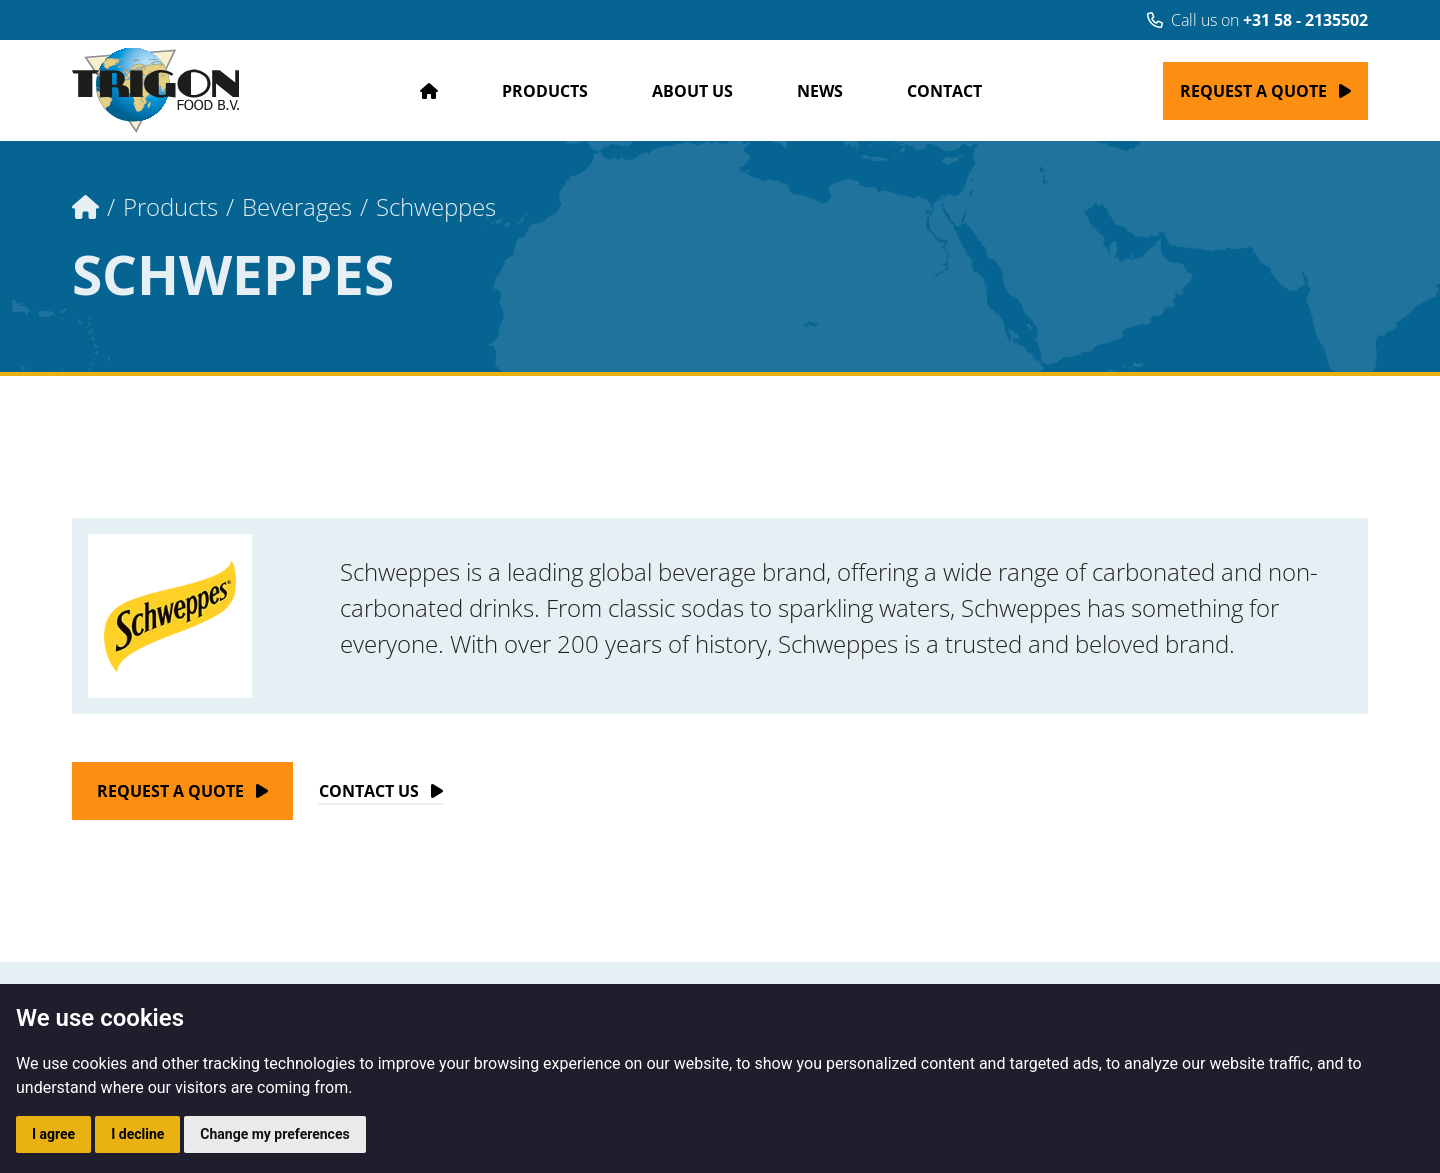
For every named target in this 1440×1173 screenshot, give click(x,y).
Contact (944, 91)
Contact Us (369, 791)
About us (692, 91)
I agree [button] (53, 1134)
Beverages (297, 206)
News (820, 91)
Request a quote (1253, 91)
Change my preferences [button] (274, 1134)
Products (545, 91)
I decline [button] (137, 1134)
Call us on (1257, 20)
